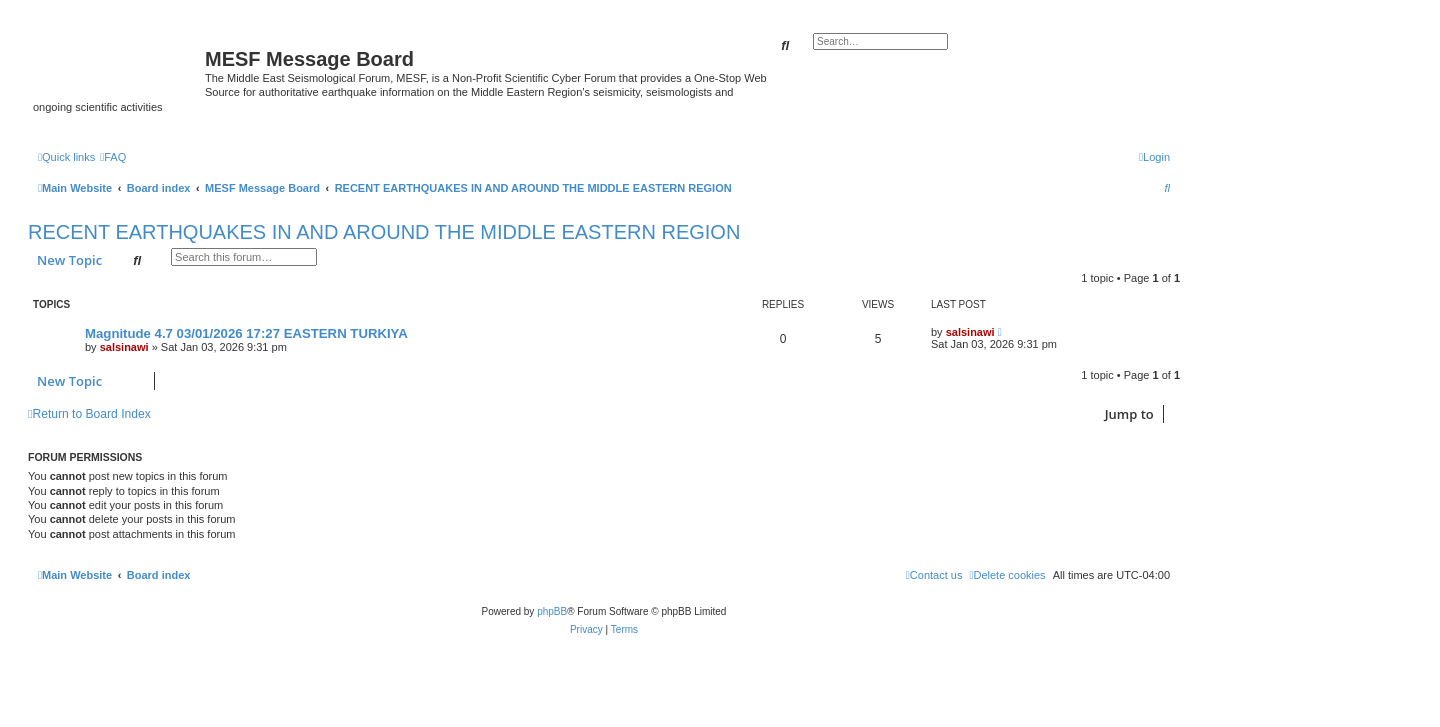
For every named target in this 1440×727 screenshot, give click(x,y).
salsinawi (124, 347)
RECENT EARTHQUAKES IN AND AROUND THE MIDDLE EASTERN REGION (384, 232)
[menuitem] (113, 157)
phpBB (552, 611)
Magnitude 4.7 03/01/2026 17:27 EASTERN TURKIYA (246, 333)
